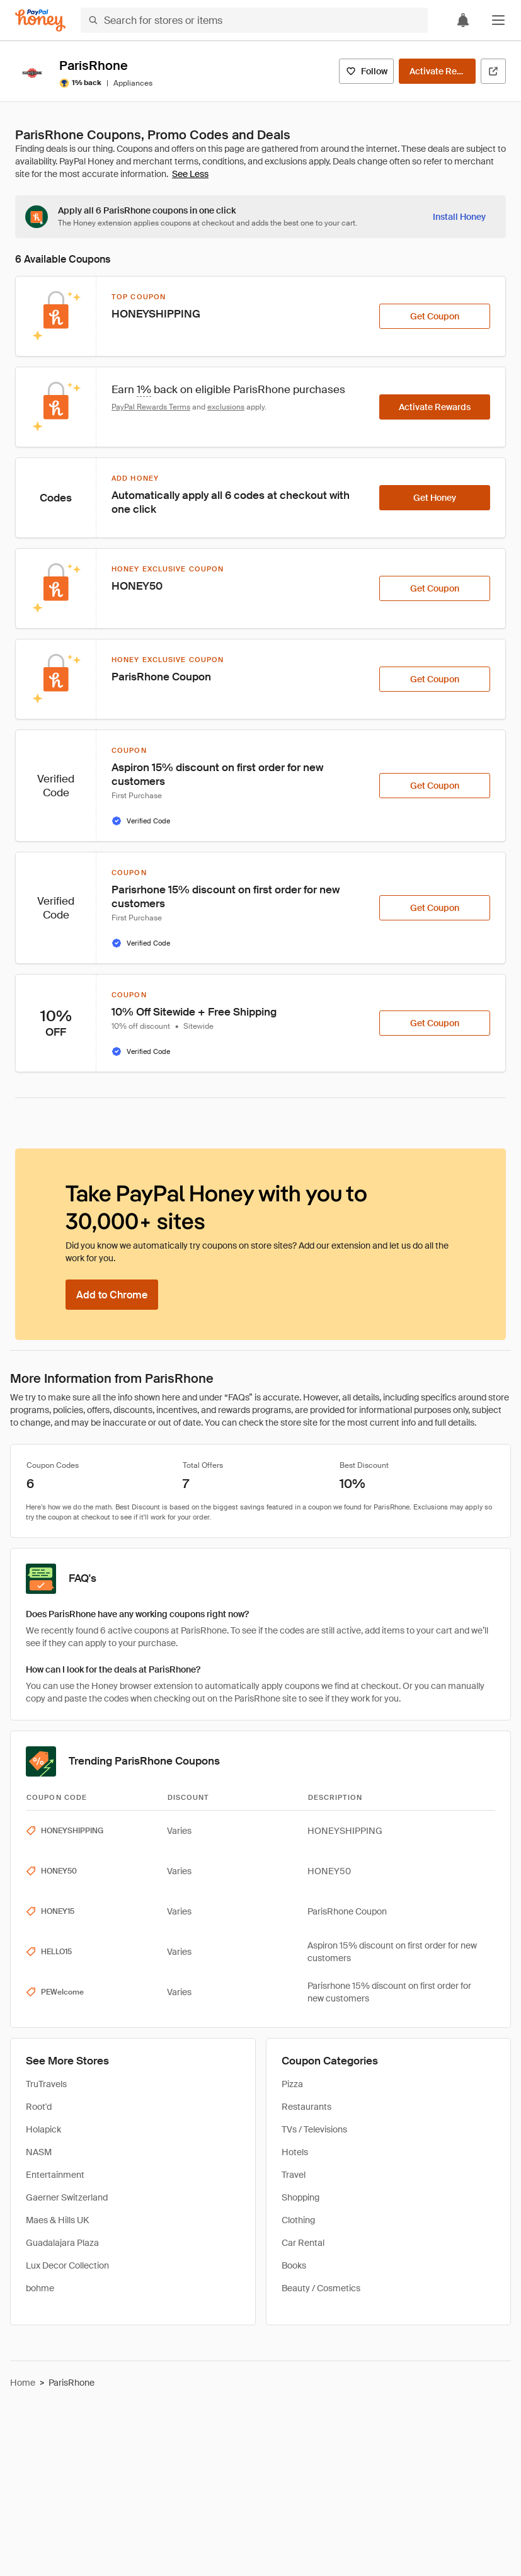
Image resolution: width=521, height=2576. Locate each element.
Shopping (300, 2197)
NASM (39, 2152)
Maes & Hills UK (57, 2220)
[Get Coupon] (434, 316)
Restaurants (306, 2106)
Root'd (39, 2106)
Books (294, 2265)
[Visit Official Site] (493, 71)
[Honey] (40, 20)
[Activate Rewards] (437, 71)
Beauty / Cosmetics (321, 2288)
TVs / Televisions (314, 2129)
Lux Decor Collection (67, 2265)
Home (22, 2382)
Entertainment (55, 2174)
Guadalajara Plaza (62, 2242)
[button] (498, 20)
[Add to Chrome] (112, 1294)
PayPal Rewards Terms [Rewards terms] (151, 407)
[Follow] (366, 71)
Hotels (295, 2152)
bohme (40, 2288)
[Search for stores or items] (254, 20)
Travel (294, 2174)
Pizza (292, 2084)
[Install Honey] (459, 217)
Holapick (43, 2129)
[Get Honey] (434, 497)
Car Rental (303, 2242)
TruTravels (46, 2084)
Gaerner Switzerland (67, 2197)
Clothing (298, 2220)
